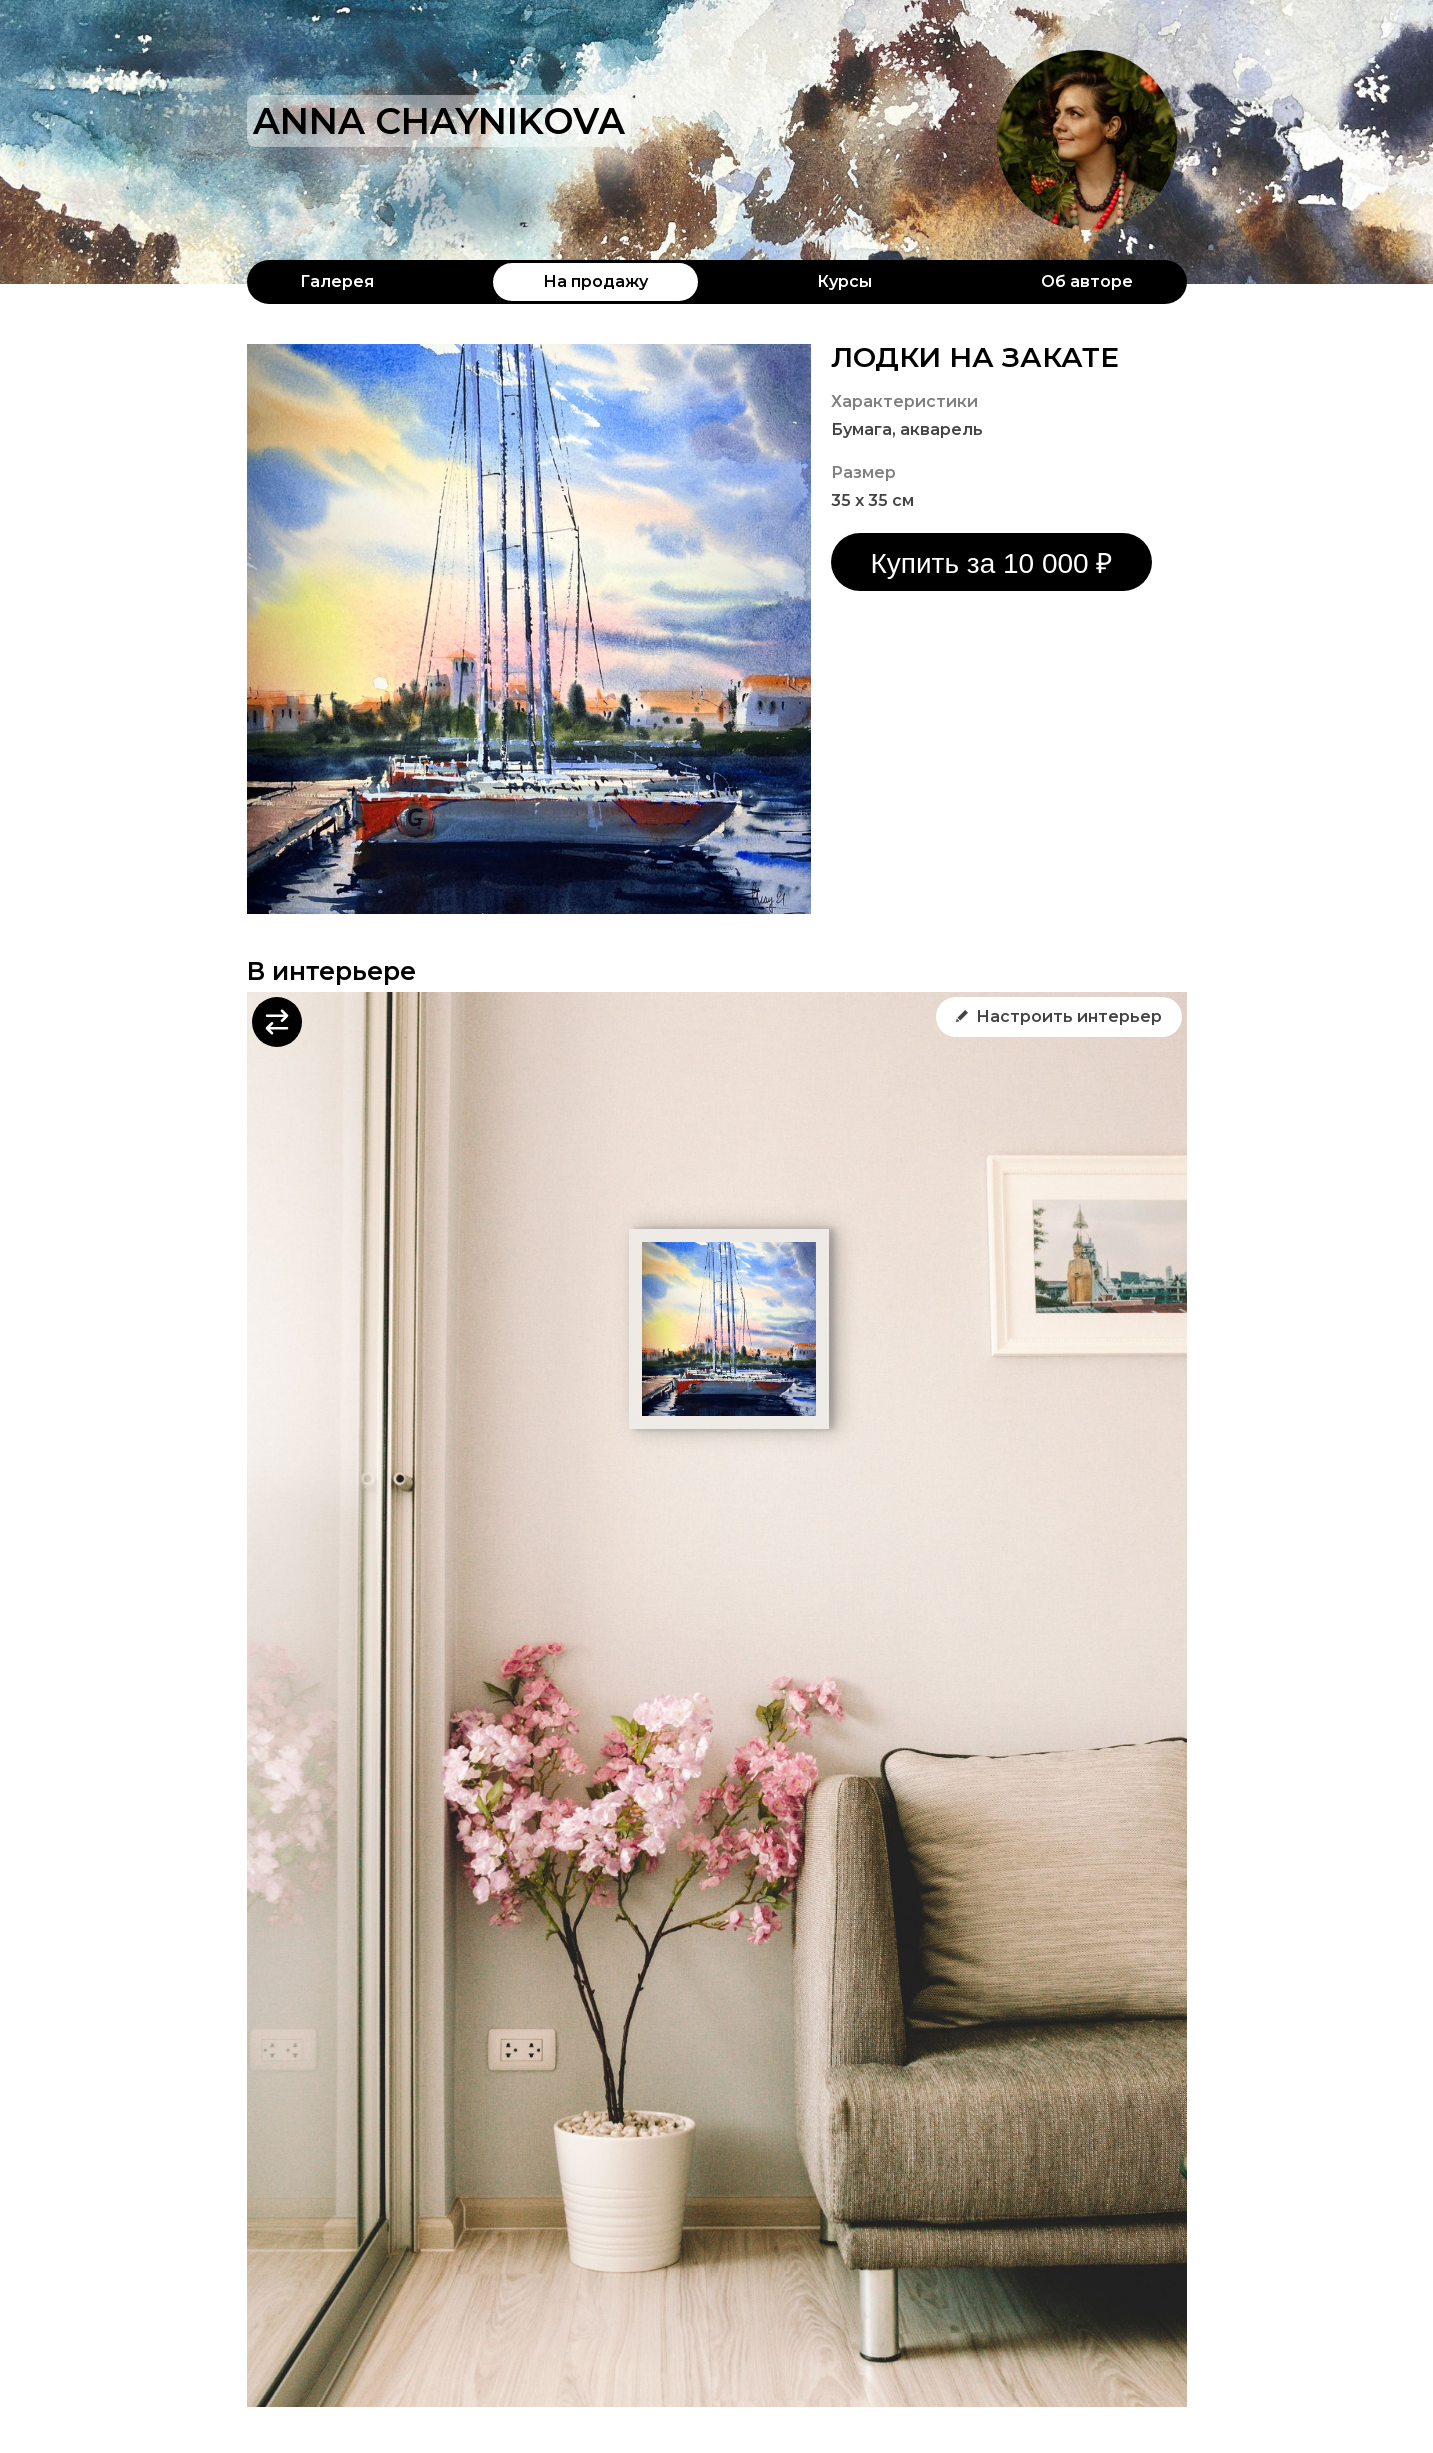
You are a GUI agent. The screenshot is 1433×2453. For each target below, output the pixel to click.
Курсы (844, 281)
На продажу (595, 281)
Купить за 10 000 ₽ (992, 563)
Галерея (337, 281)
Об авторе (1087, 281)
